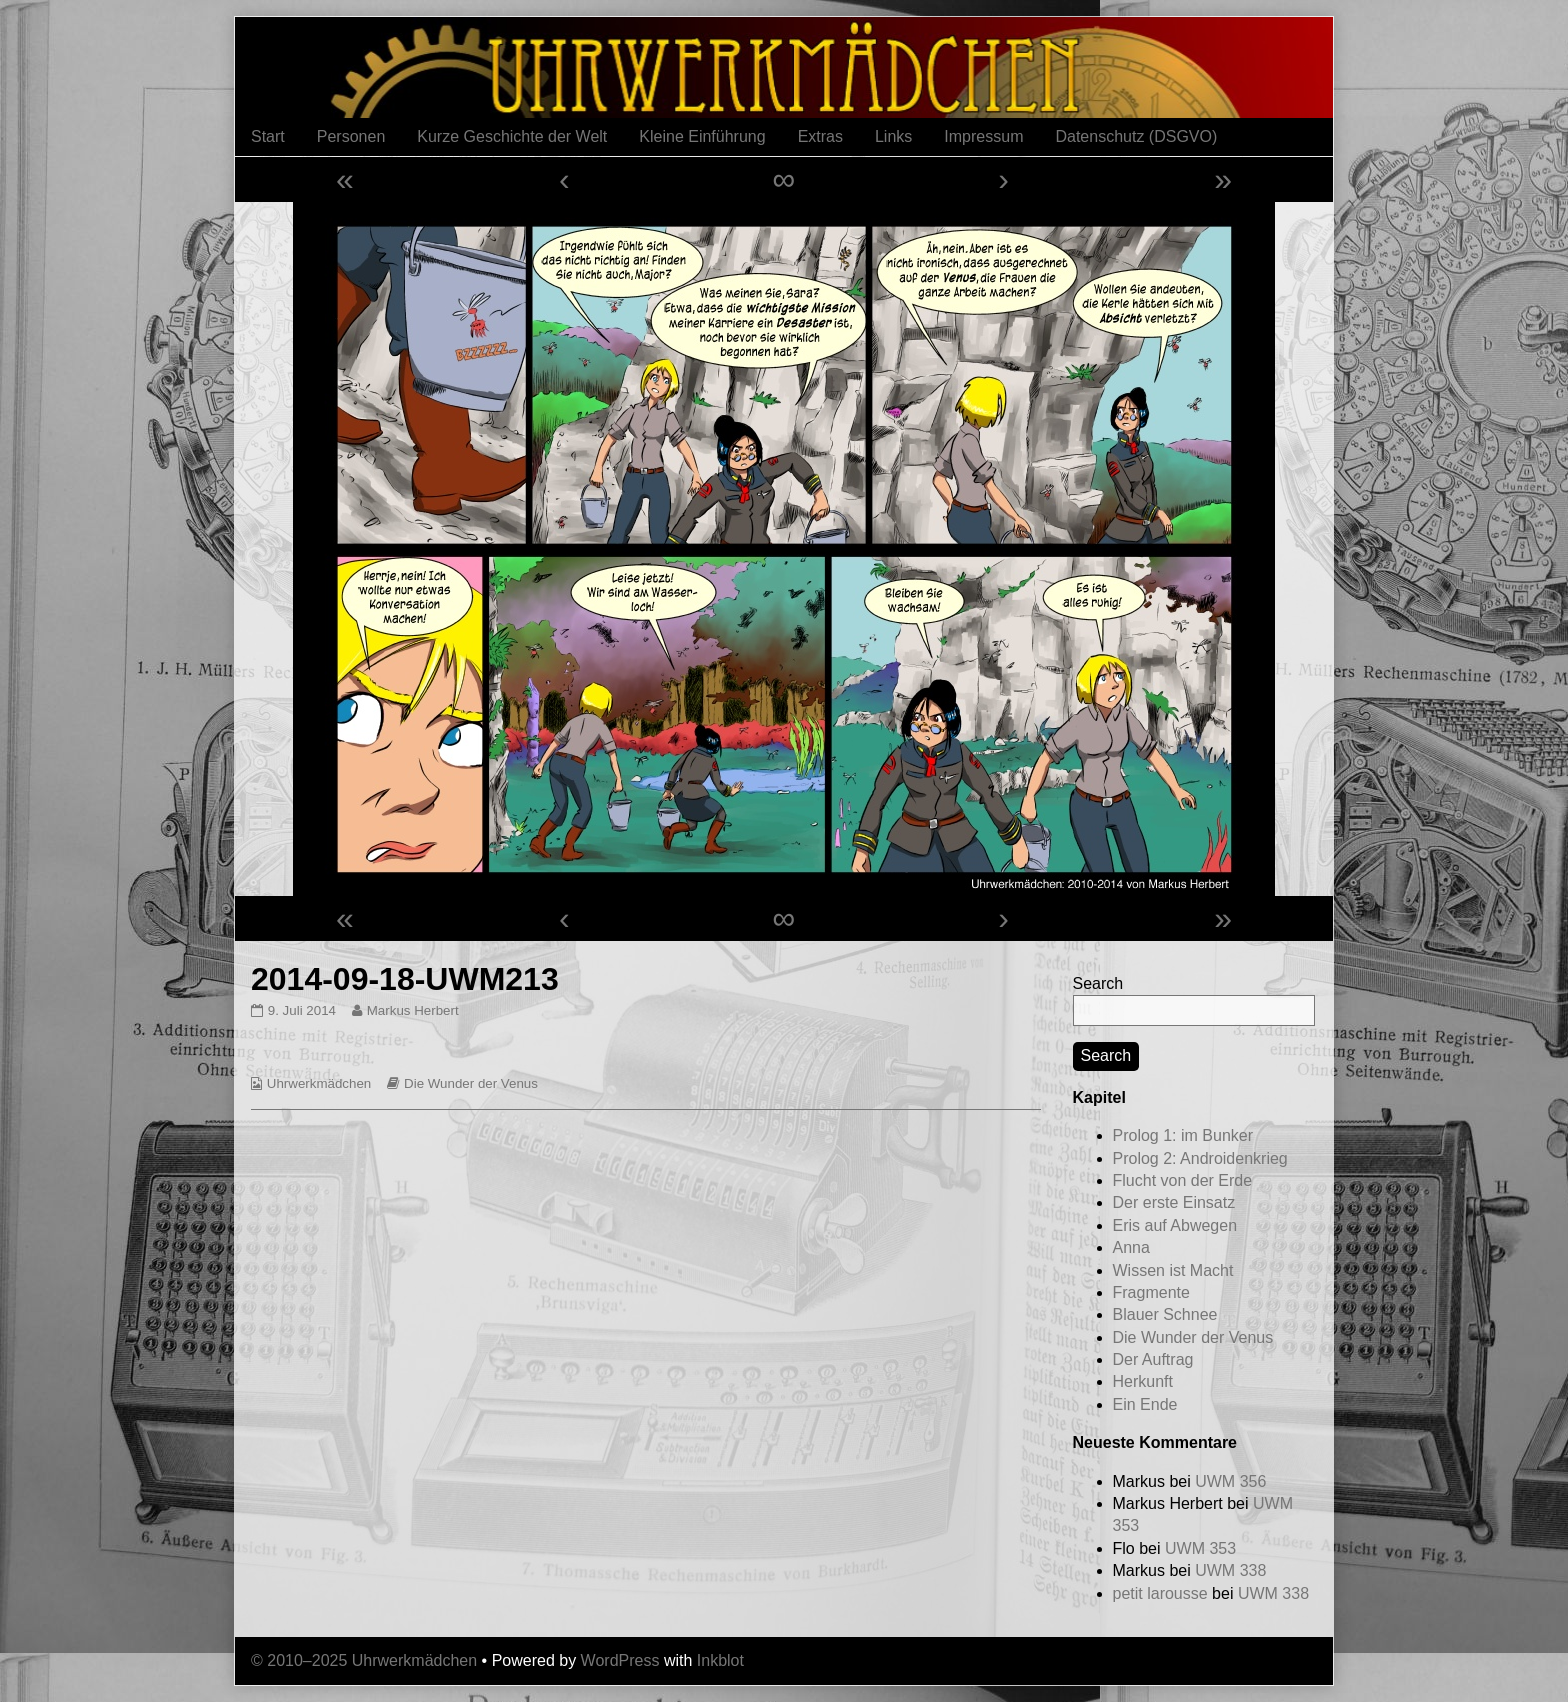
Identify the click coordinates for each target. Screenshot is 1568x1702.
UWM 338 (1230, 1570)
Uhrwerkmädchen (319, 1083)
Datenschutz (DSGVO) (1136, 136)
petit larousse (1160, 1593)
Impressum (983, 136)
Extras (820, 136)
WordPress (620, 1660)
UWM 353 (1200, 1548)
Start (268, 136)
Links (893, 136)
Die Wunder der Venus (471, 1083)
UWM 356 (1230, 1481)
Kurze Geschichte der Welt (512, 136)
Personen (351, 136)
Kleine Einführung (702, 136)
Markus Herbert (412, 1010)
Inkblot (720, 1660)
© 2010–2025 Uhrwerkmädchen (364, 1660)
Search (1098, 983)
